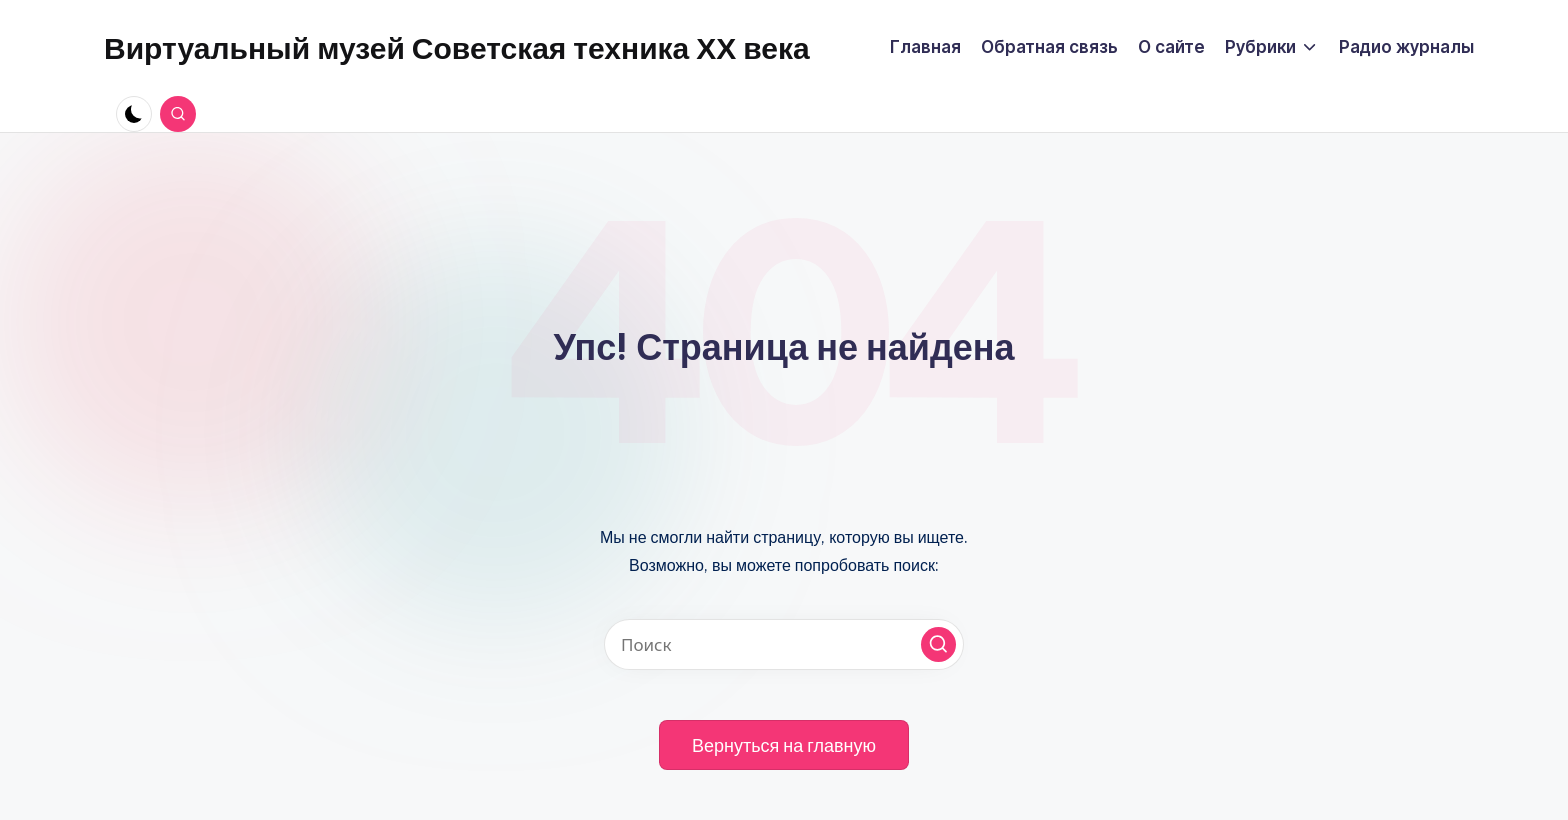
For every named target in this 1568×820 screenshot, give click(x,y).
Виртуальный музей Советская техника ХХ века (457, 48)
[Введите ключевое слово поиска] (784, 644)
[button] (938, 644)
